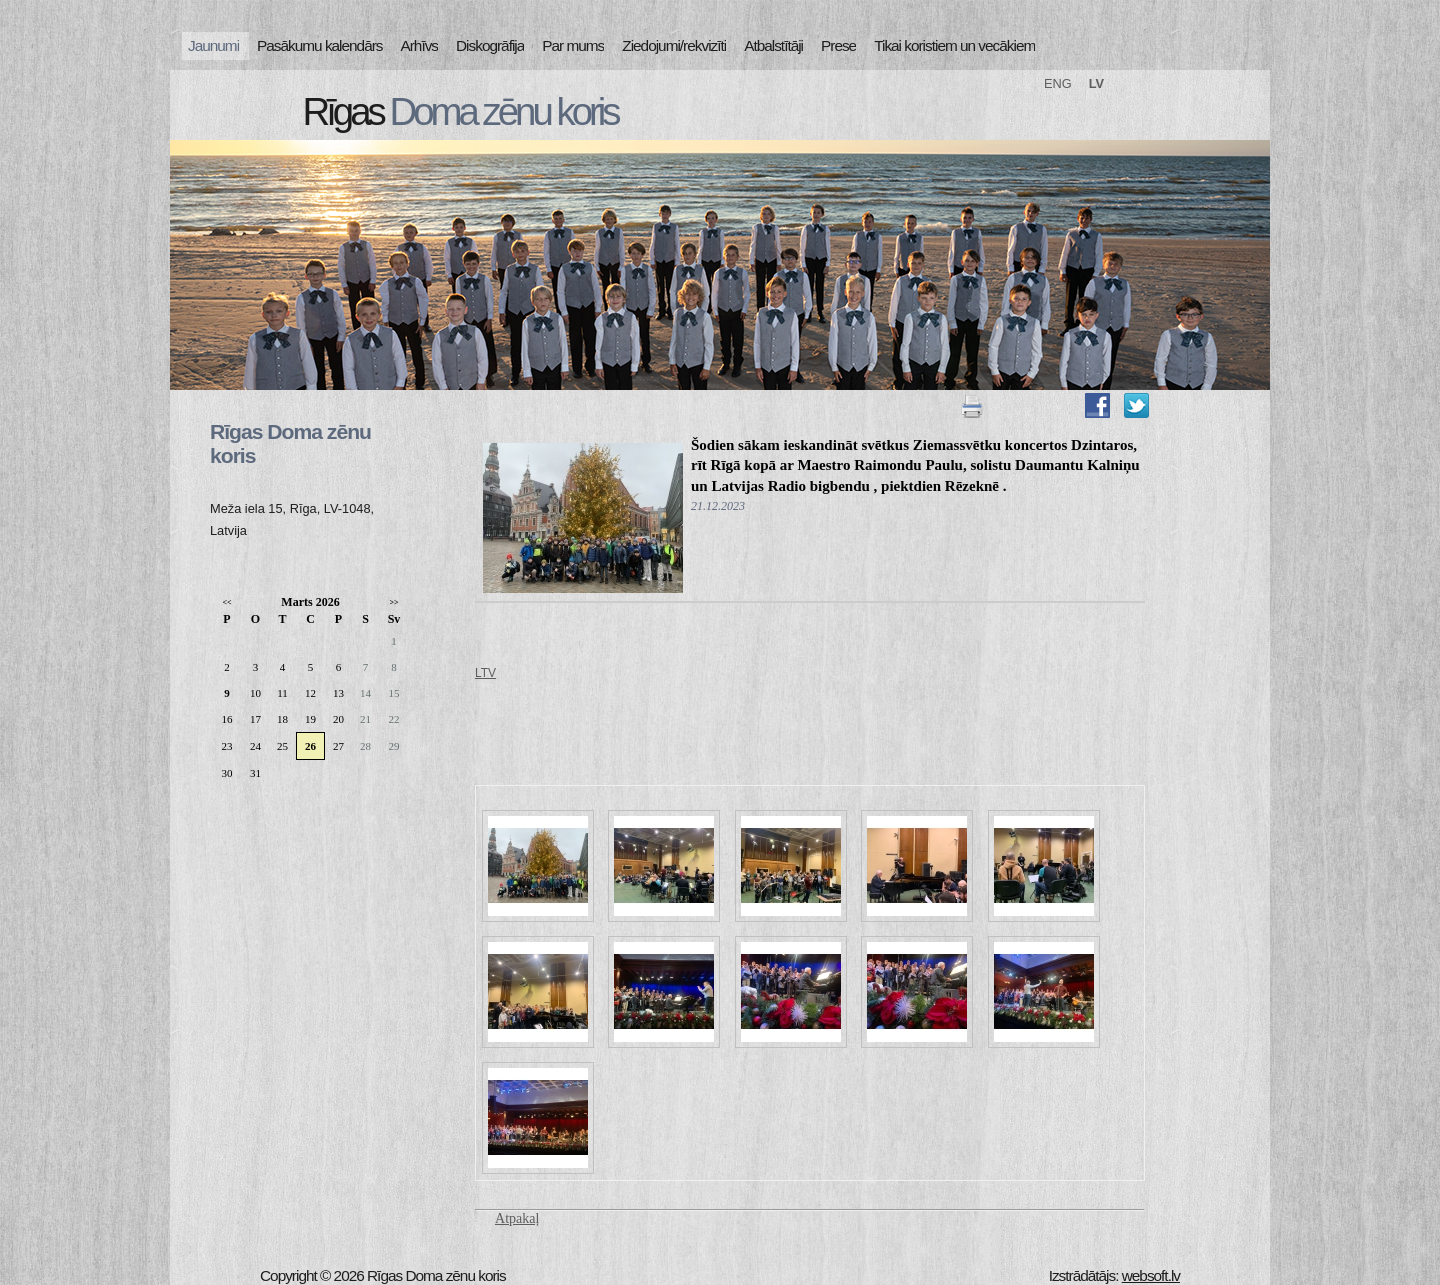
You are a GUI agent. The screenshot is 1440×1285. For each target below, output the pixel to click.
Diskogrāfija (490, 45)
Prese (838, 45)
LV (1096, 83)
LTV (485, 673)
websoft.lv (1151, 1275)
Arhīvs (420, 45)
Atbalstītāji (773, 45)
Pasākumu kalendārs (319, 45)
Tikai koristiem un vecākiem (954, 45)
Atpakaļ (517, 1218)
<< (226, 602)
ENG (1058, 83)
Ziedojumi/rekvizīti (674, 45)
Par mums (573, 45)
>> (393, 602)
